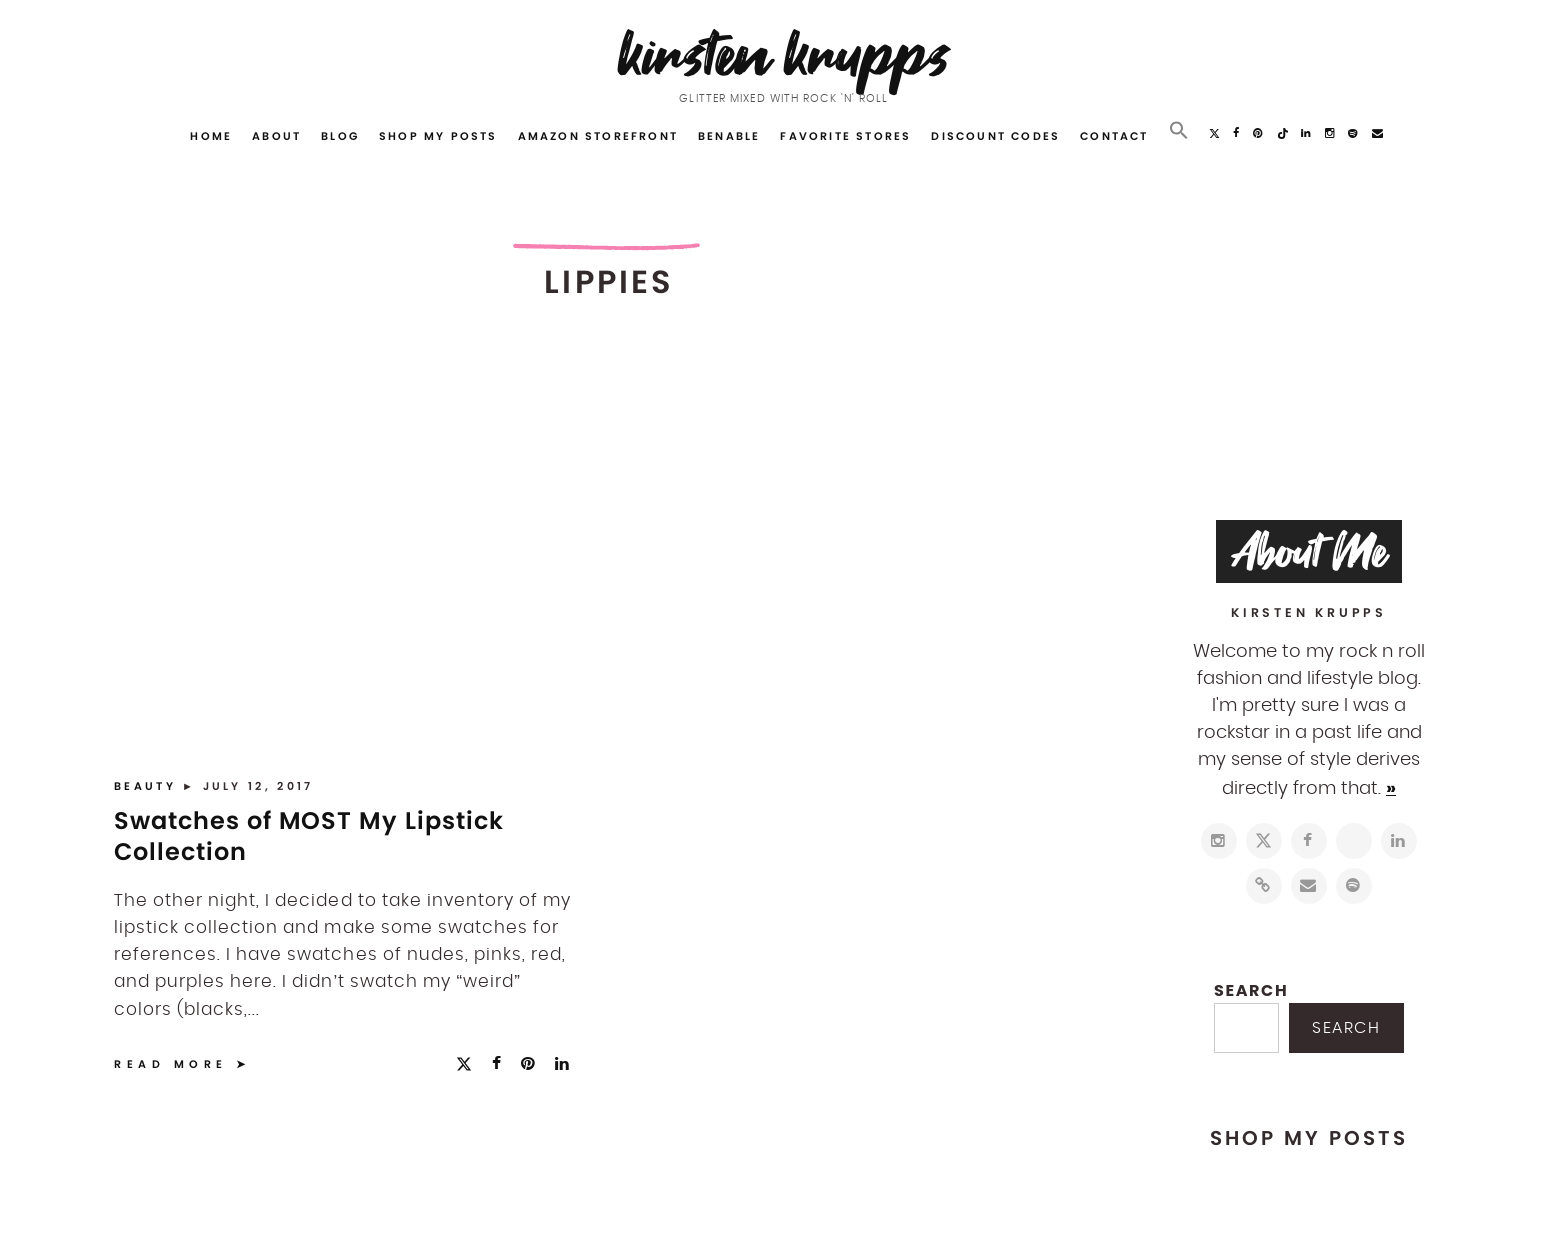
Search (1251, 990)
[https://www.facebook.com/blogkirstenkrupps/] (1309, 841)
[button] (1179, 131)
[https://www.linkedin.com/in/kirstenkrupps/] (1399, 841)
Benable (729, 136)
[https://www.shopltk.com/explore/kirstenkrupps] (1264, 886)
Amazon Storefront (598, 136)
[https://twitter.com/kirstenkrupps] (1264, 841)
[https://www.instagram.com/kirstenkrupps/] (1219, 841)
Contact (1114, 136)
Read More (171, 1064)
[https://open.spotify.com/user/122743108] (1354, 886)
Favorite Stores (845, 136)
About (276, 136)
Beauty (148, 786)
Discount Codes (995, 136)
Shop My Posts (438, 136)
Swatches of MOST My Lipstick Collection (309, 836)
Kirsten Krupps (784, 54)
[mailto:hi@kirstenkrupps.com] (1309, 886)
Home (211, 136)
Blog (340, 136)
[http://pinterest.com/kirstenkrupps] (1354, 841)
